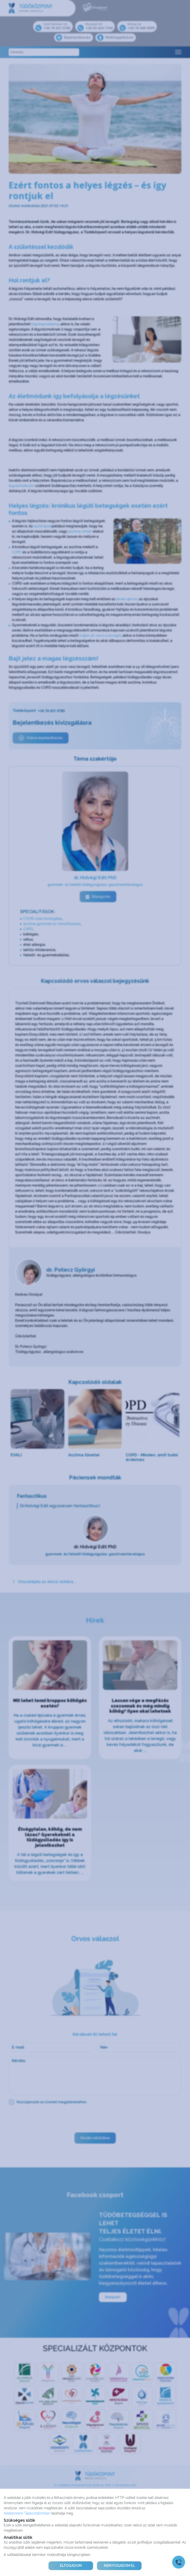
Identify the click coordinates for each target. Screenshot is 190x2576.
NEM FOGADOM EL (119, 2566)
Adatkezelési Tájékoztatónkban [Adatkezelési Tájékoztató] (27, 2513)
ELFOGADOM (71, 2566)
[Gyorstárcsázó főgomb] (178, 2562)
